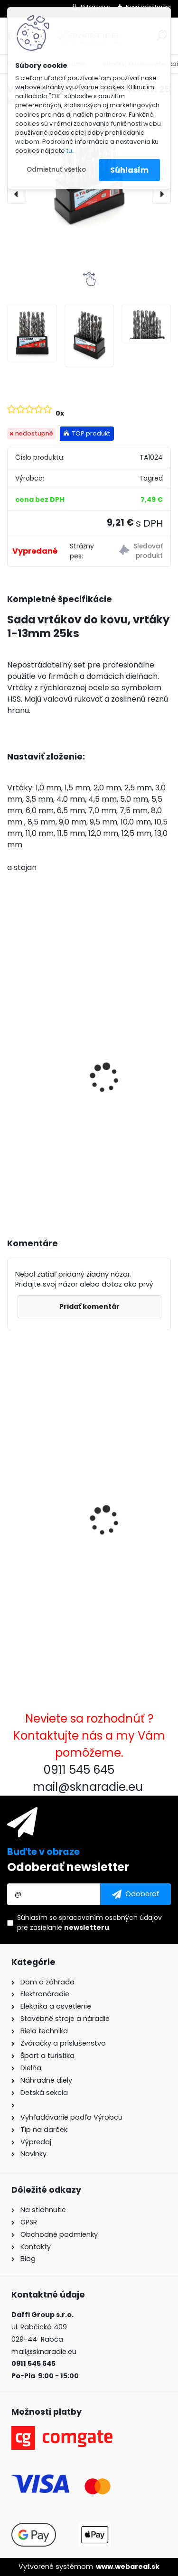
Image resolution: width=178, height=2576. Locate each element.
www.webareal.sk (127, 2566)
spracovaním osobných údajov (110, 1917)
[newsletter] (135, 1894)
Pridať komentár (89, 1306)
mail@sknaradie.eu (43, 2351)
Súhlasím (129, 170)
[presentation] (16, 194)
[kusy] (42, 1178)
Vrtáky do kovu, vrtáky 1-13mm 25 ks (81, 1547)
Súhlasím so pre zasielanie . (89, 1922)
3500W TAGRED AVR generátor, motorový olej (71, 1097)
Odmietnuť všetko (56, 169)
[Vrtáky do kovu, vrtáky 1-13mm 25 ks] (31, 333)
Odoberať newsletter (68, 1867)
